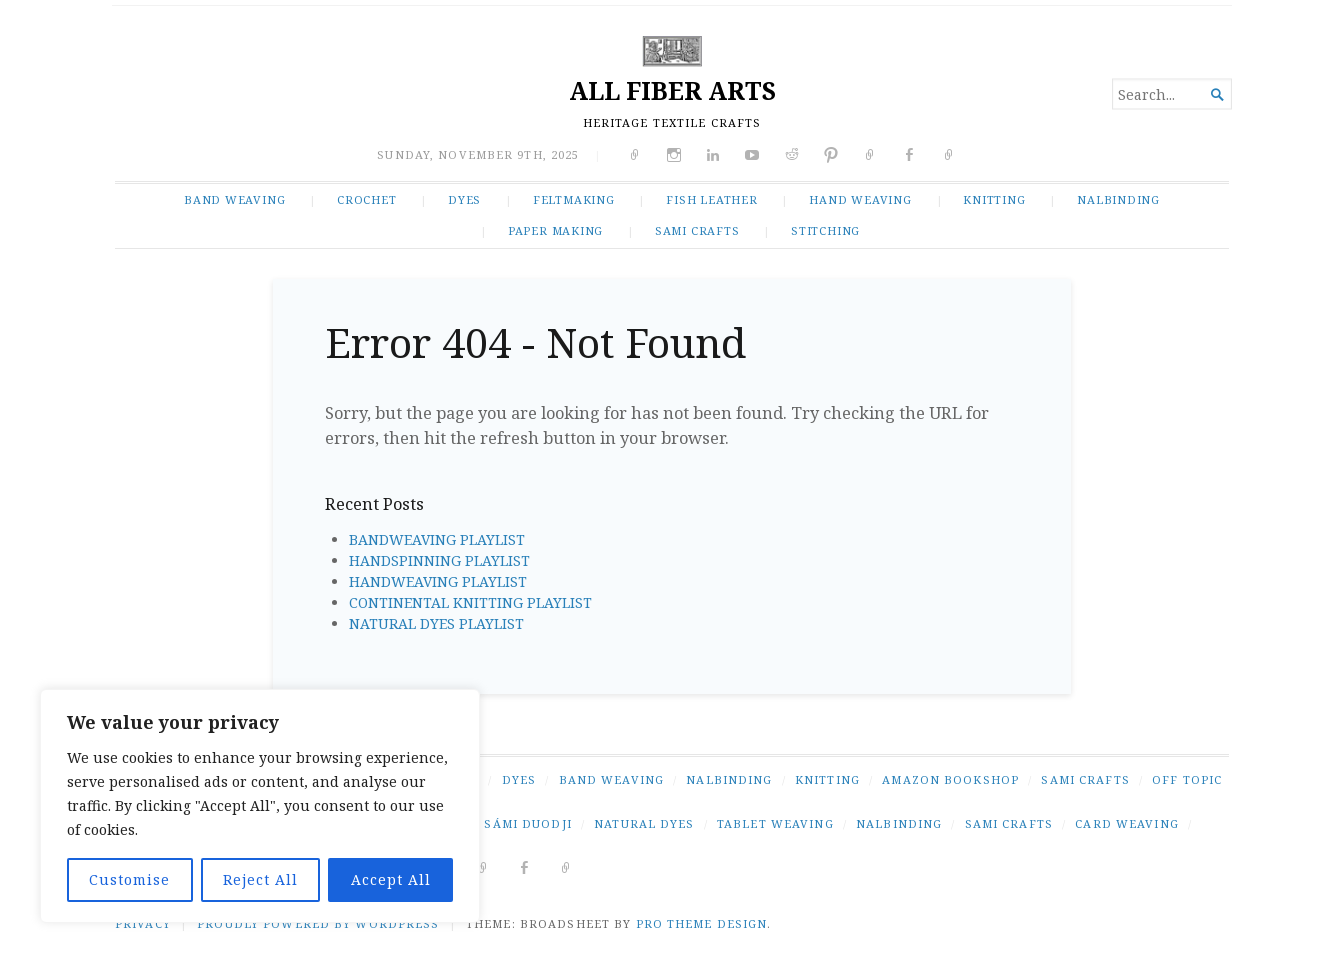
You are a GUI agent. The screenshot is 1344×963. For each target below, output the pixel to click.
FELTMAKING (574, 199)
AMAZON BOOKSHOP (950, 779)
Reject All (260, 879)
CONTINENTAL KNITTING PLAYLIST (470, 602)
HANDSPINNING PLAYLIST (439, 560)
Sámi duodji (527, 823)
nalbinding (899, 823)
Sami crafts (1009, 823)
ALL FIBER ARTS (672, 90)
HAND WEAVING (860, 199)
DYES (464, 199)
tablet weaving (775, 823)
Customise (129, 879)
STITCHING (825, 230)
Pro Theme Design (702, 923)
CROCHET (367, 199)
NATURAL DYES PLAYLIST (436, 623)
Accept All (391, 879)
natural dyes (644, 823)
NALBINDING (1118, 199)
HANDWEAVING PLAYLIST (438, 581)
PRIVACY (143, 923)
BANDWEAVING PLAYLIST (437, 539)
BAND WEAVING (234, 199)
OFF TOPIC (1187, 779)
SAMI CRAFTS (697, 230)
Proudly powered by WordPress (318, 923)
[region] (260, 806)
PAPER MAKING (555, 230)
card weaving (1126, 823)
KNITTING (994, 199)
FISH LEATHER (711, 199)
